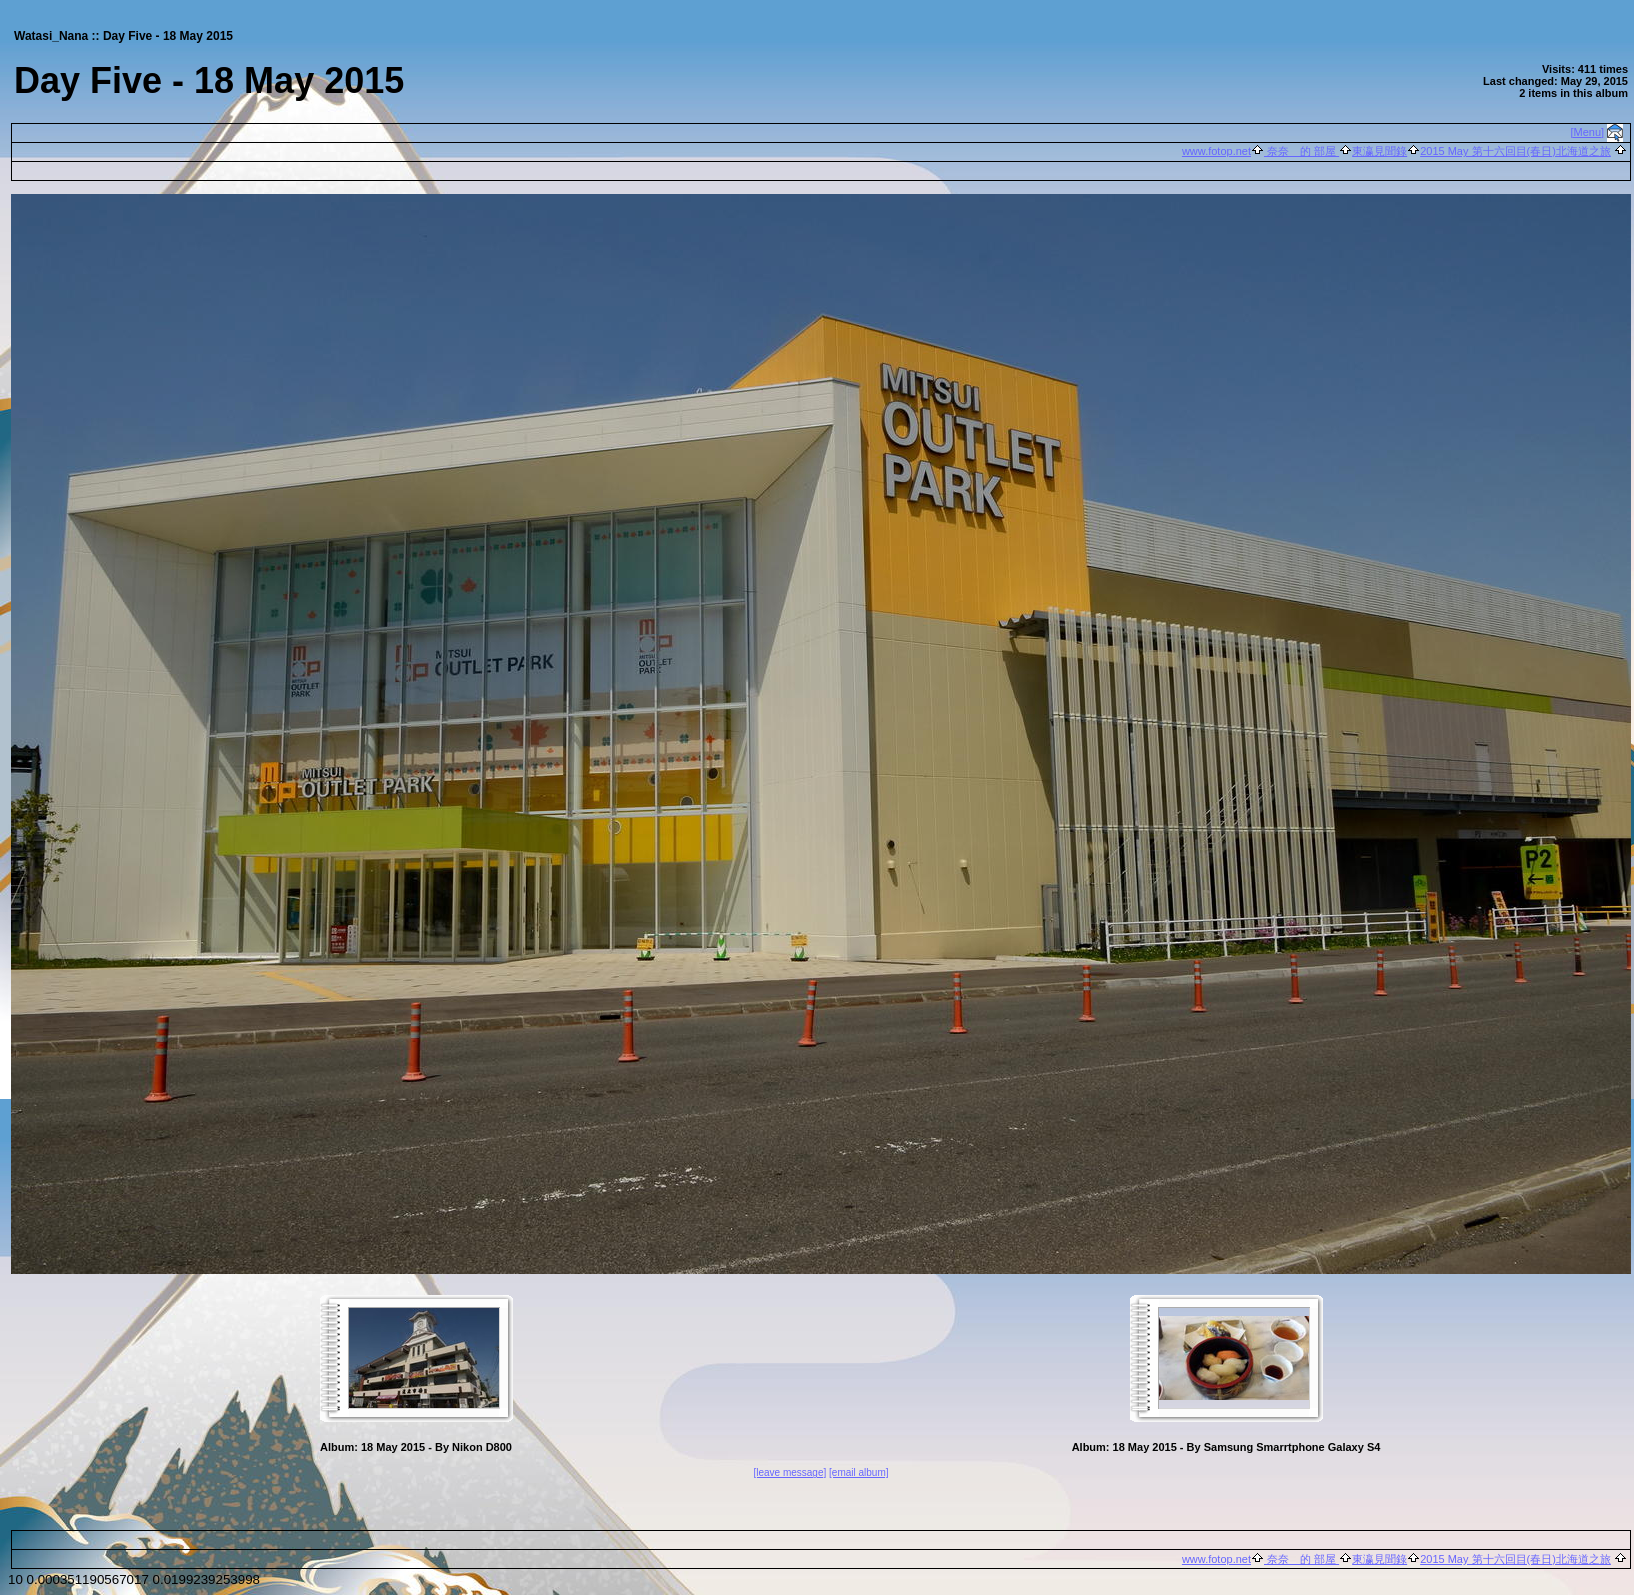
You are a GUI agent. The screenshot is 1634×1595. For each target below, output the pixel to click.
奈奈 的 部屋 (1301, 151)
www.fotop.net (1216, 151)
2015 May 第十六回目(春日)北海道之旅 (1515, 151)
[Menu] (1588, 132)
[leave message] (789, 1472)
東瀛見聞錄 (1379, 151)
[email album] (858, 1472)
